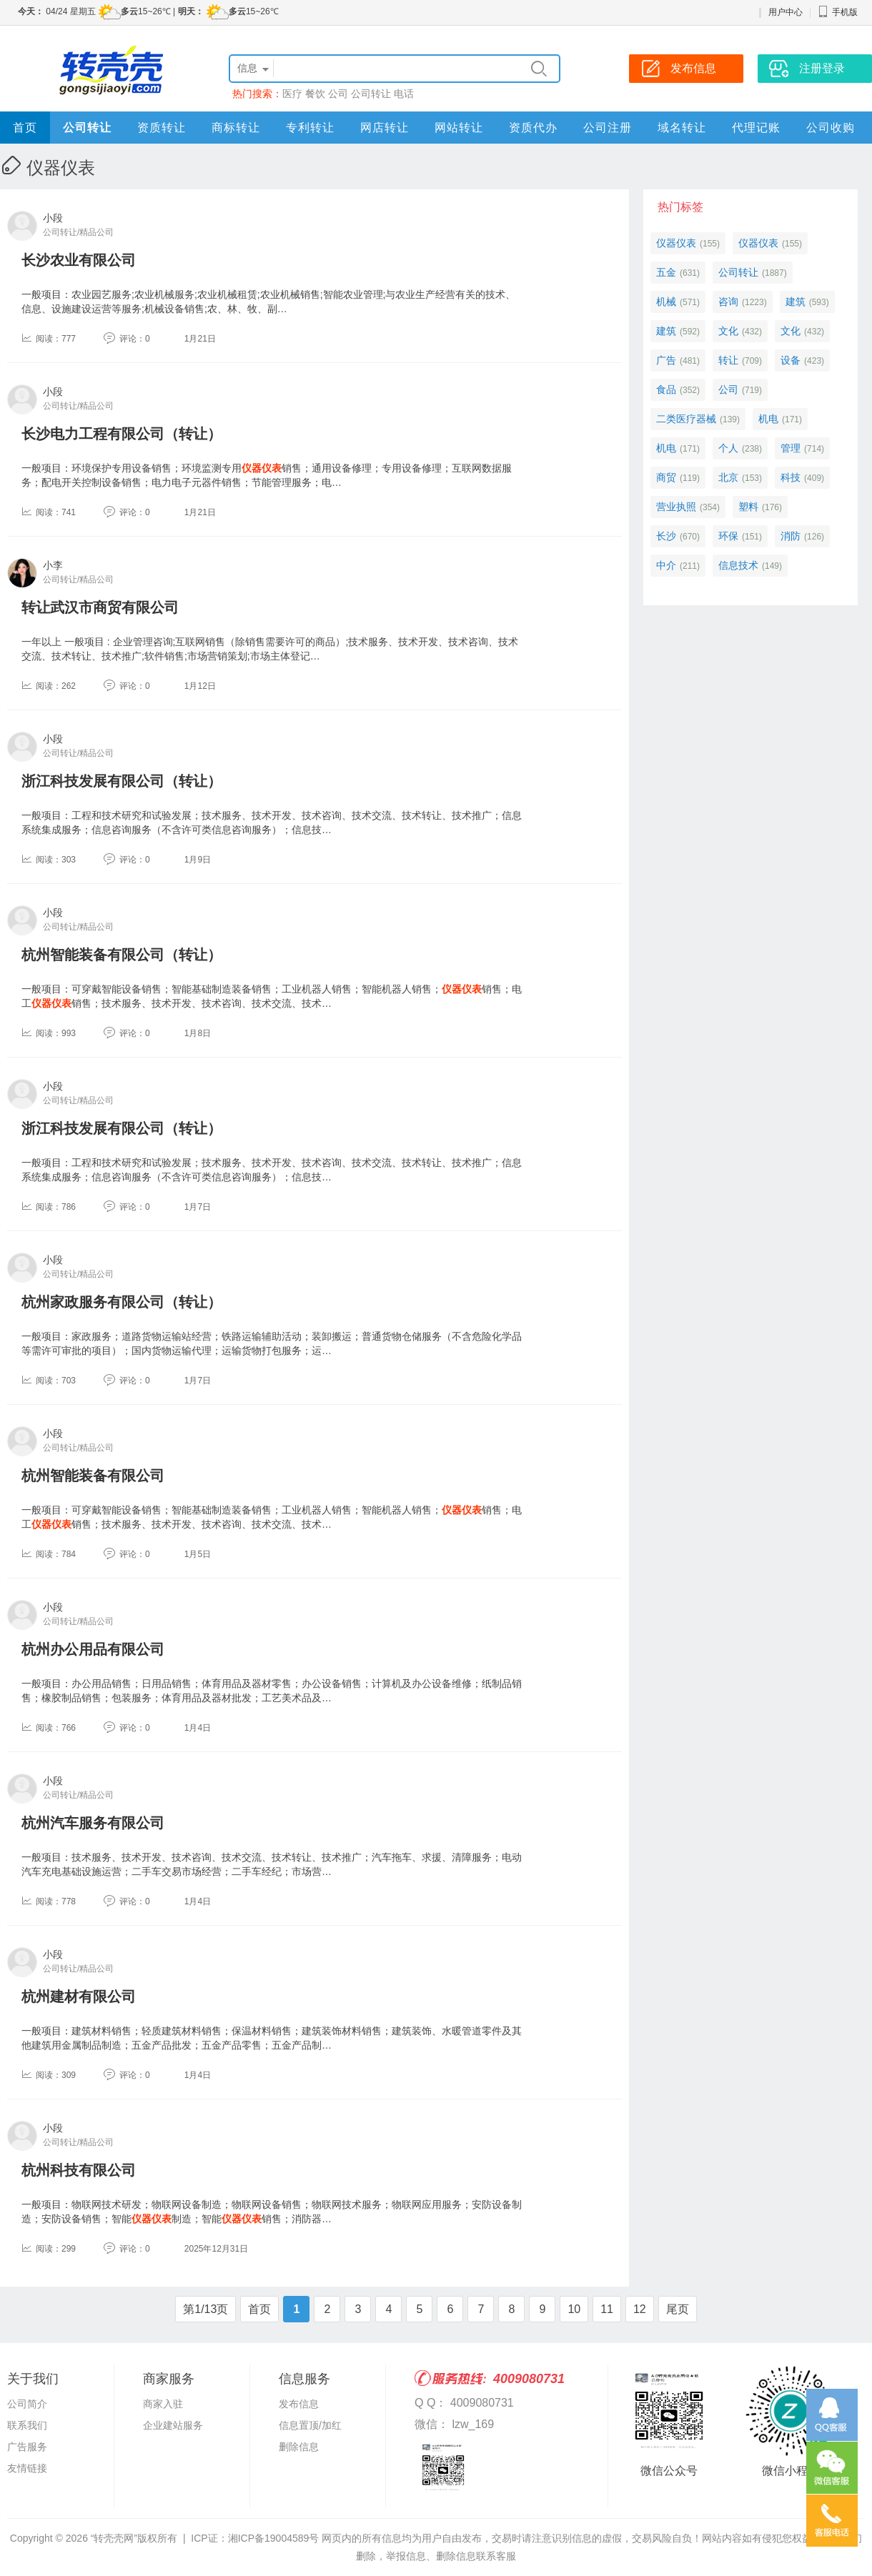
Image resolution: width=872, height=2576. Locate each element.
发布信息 (299, 2404)
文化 (728, 331)
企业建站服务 (173, 2425)
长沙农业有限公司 (78, 260)
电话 (404, 93)
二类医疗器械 (686, 418)
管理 (791, 448)
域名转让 (682, 127)
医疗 (292, 93)
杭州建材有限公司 (78, 1996)
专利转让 (310, 127)
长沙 (666, 536)
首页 (25, 127)
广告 (666, 360)
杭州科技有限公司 (78, 2170)
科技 (791, 477)
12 (639, 2309)
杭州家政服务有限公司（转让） (121, 1302)
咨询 (728, 301)
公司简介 (27, 2404)
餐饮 (315, 93)
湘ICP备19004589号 (273, 2538)
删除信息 (299, 2446)
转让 (728, 360)
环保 (728, 536)
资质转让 (161, 127)
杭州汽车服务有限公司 (92, 1823)
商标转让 (236, 127)
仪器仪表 (676, 243)
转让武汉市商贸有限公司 (100, 607)
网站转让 (459, 127)
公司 (338, 93)
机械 (666, 301)
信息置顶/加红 (310, 2425)
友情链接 (27, 2468)
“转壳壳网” (114, 2538)
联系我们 (27, 2425)
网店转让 (384, 127)
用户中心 (785, 12)
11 (606, 2309)
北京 (728, 477)
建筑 (796, 301)
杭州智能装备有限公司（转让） (121, 955)
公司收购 (830, 127)
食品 (666, 389)
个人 (728, 448)
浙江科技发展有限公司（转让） (121, 781)
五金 (666, 272)
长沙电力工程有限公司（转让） (121, 434)
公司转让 (371, 93)
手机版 (838, 12)
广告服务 (27, 2446)
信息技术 (738, 565)
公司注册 (607, 127)
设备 (791, 360)
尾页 (677, 2309)
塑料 (748, 506)
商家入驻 (163, 2404)
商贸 (666, 477)
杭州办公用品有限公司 (92, 1649)
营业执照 (676, 506)
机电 (768, 418)
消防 (791, 536)
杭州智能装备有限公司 (92, 1475)
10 (574, 2309)
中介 (666, 565)
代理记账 (756, 127)
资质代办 (533, 127)
